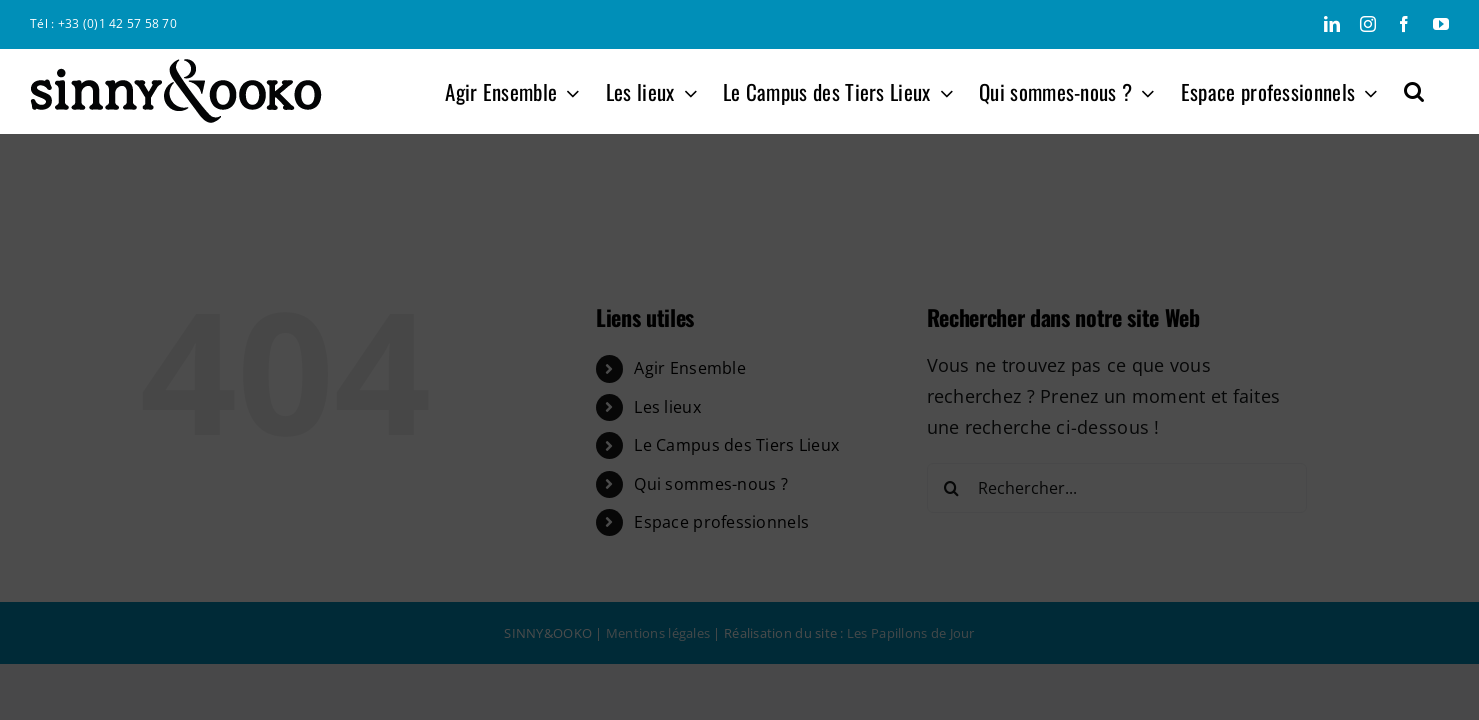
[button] (1439, 91)
